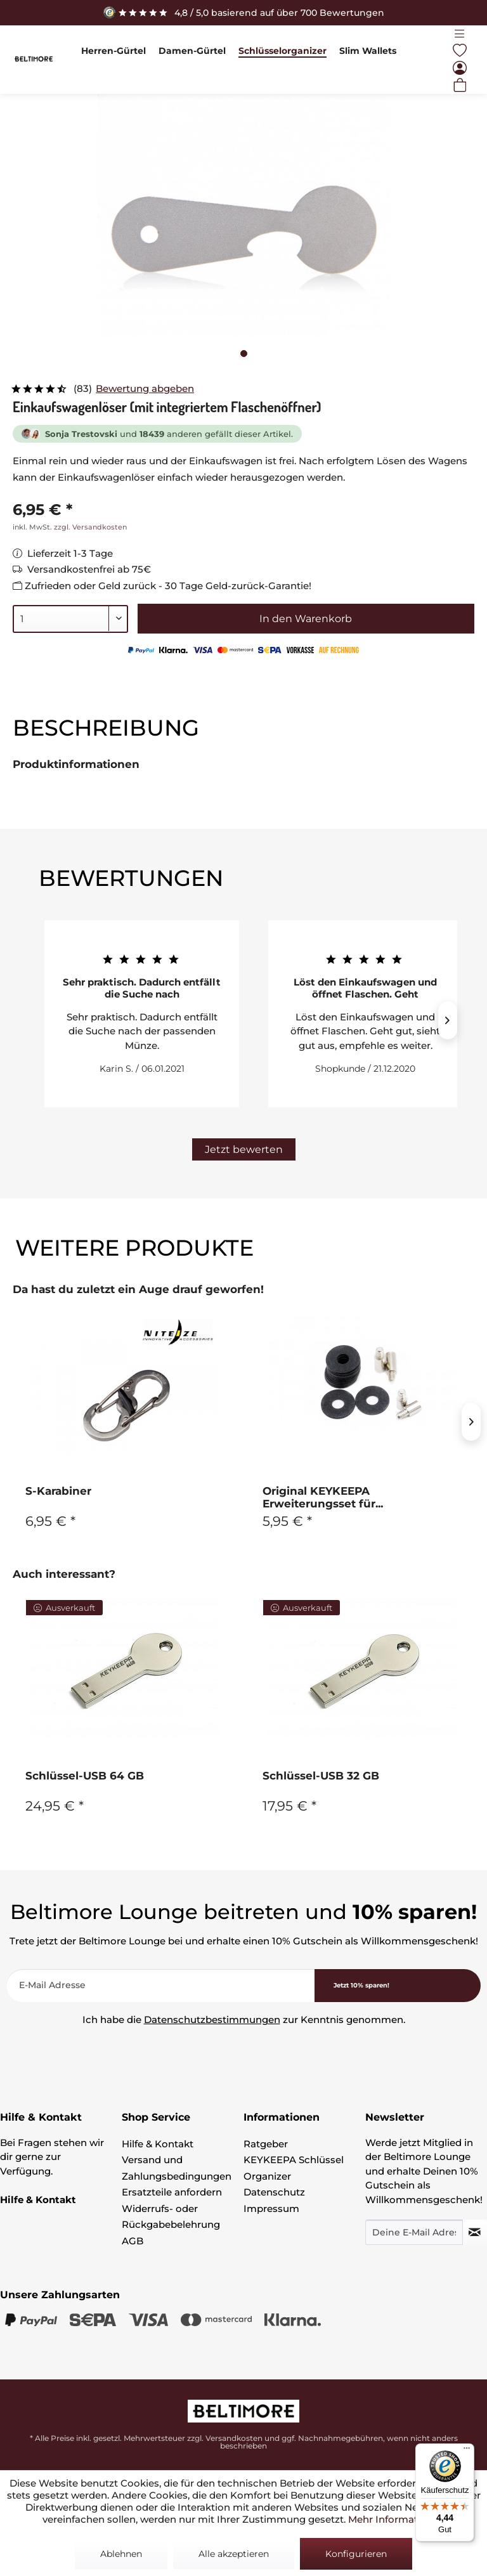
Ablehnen (121, 2554)
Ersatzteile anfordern (172, 2192)
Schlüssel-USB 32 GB (321, 1775)
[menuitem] (113, 50)
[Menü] (459, 33)
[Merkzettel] (459, 51)
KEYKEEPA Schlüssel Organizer (294, 2168)
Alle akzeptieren (233, 2554)
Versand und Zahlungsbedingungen (176, 2168)
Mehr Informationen (396, 2519)
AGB (132, 2241)
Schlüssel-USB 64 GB (84, 1775)
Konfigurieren (356, 2554)
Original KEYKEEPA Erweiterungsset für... (323, 1497)
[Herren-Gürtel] (113, 50)
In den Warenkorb (305, 619)
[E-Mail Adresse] (160, 1985)
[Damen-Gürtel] (192, 50)
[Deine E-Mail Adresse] (414, 2232)
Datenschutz (274, 2192)
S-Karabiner (58, 1491)
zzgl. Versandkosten (90, 527)
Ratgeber (266, 2144)
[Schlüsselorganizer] (282, 50)
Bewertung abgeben (145, 388)
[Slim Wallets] (368, 50)
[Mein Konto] (459, 68)
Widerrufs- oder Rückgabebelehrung (171, 2216)
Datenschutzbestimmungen (212, 2019)
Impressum (271, 2208)
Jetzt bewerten (244, 1149)
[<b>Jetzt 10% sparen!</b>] (398, 1985)
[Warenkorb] (459, 85)
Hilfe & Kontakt (157, 2144)
